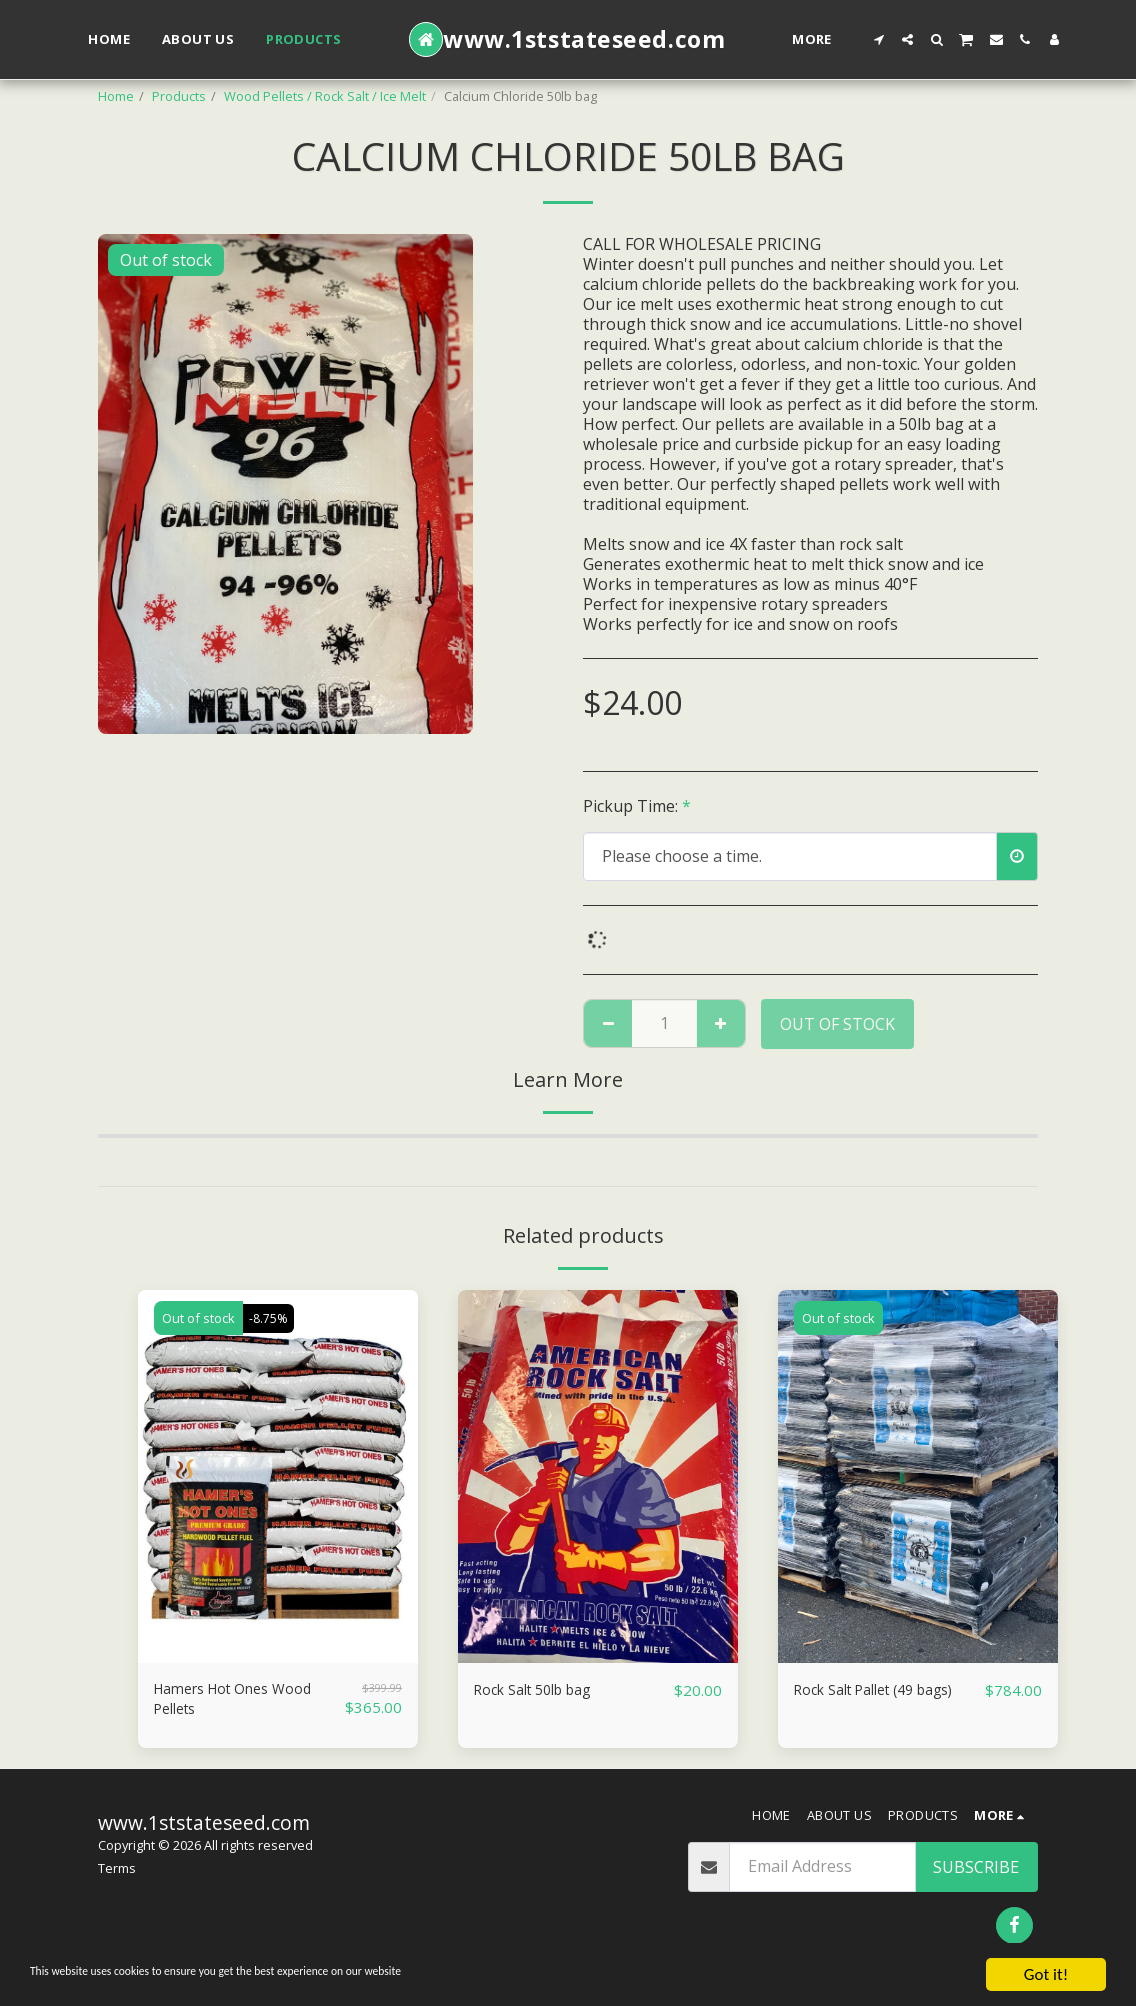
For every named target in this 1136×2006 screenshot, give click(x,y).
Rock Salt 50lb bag (542, 1691)
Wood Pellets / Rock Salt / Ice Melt (325, 96)
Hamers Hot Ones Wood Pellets (245, 1703)
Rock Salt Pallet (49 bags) (887, 1691)
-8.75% (270, 1318)
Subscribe (976, 1874)
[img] (278, 1476)
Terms (117, 1876)
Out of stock (837, 1024)
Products (179, 96)
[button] (878, 39)
